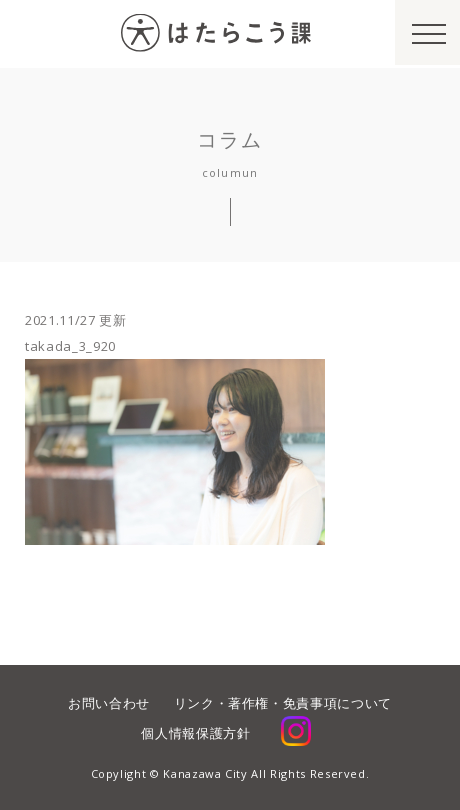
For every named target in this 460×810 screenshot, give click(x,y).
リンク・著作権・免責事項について (283, 703)
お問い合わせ (109, 703)
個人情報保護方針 (195, 733)
